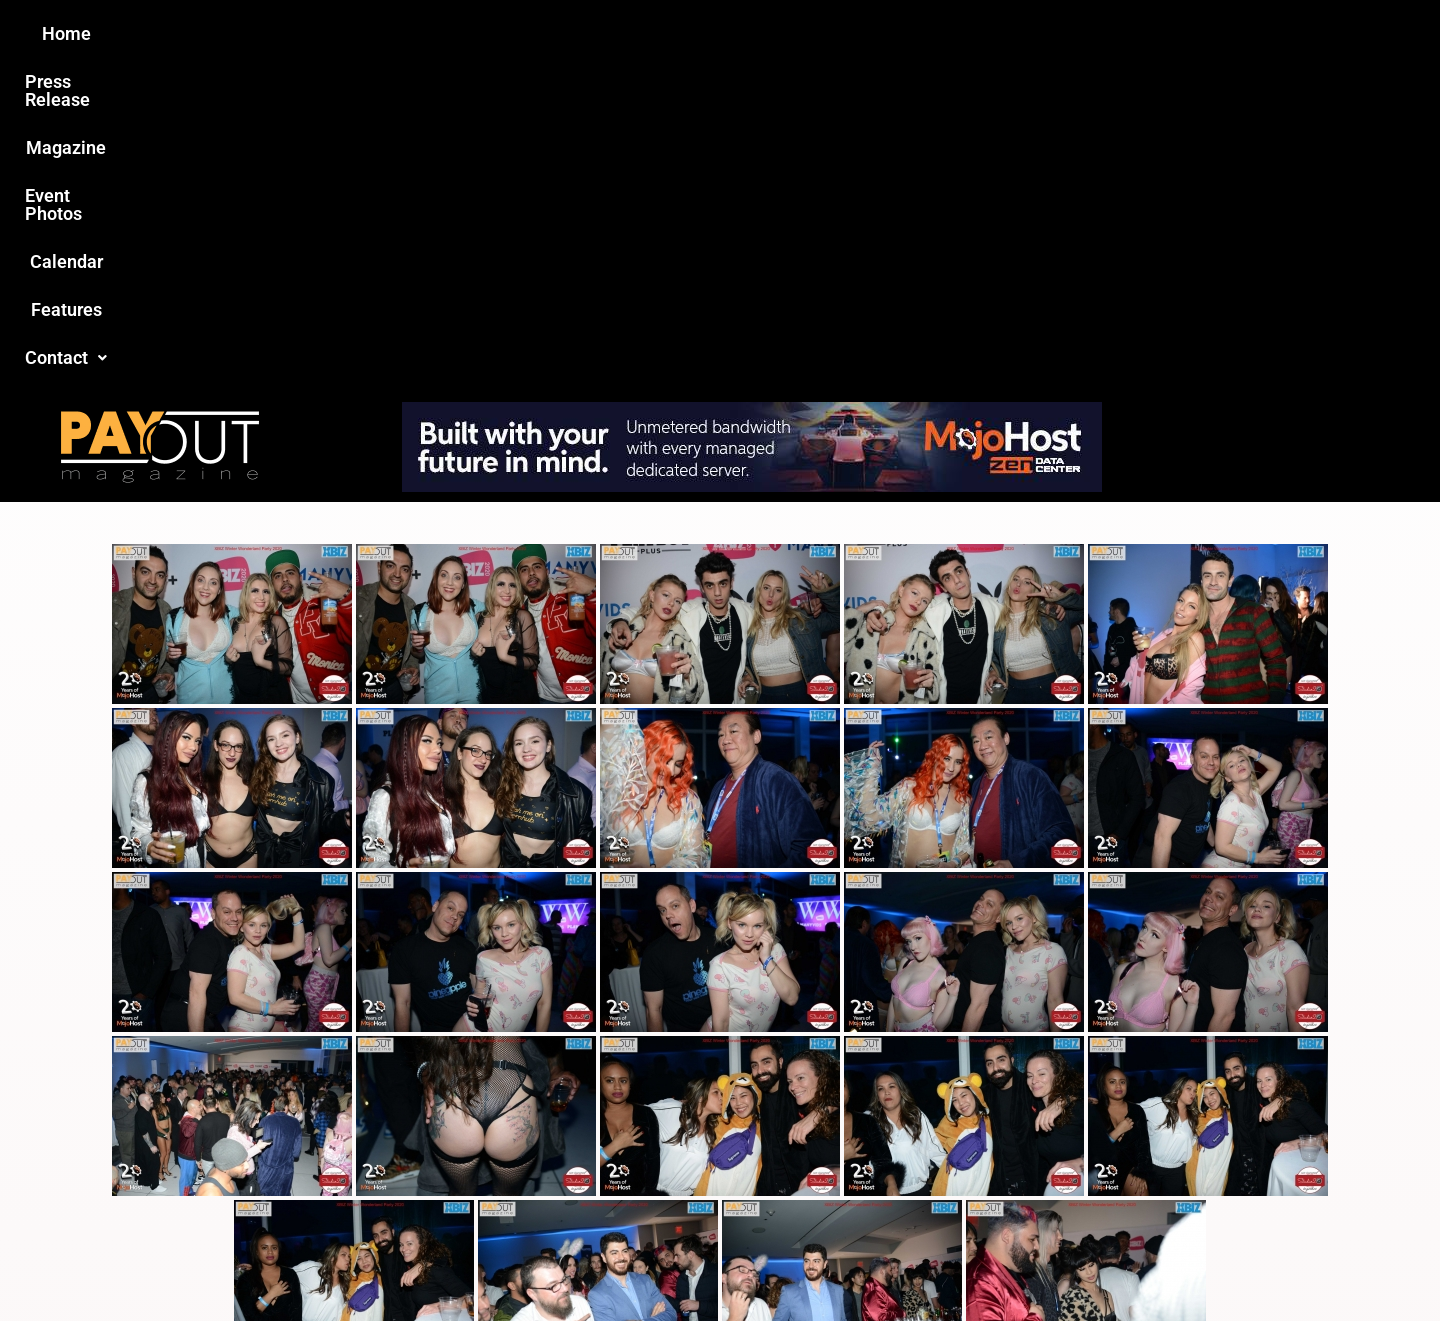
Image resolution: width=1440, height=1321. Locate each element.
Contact (1057, 33)
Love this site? (414, 1169)
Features (950, 33)
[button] (1057, 34)
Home (366, 33)
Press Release (478, 33)
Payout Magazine (487, 1262)
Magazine (606, 33)
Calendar (848, 33)
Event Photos (729, 33)
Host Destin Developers (1155, 1262)
